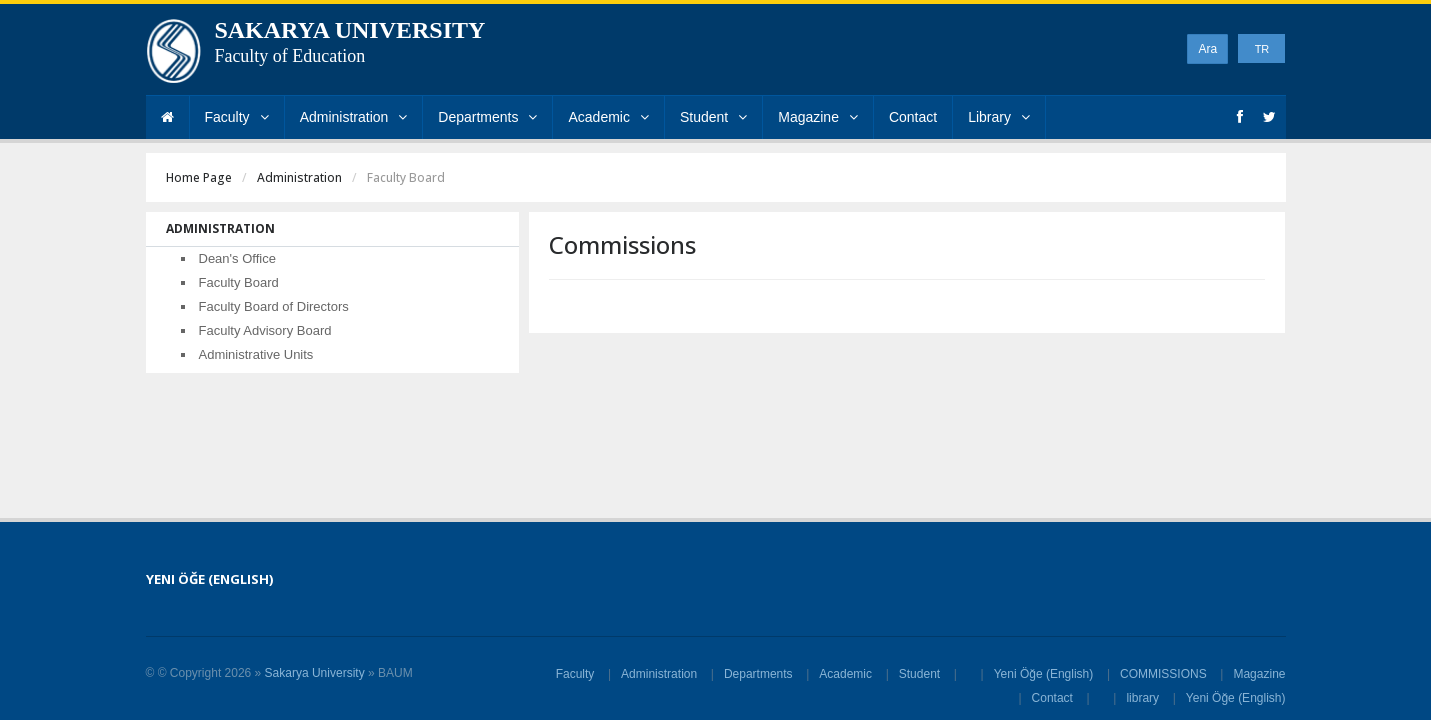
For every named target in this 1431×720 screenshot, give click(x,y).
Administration (354, 117)
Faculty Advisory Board (265, 330)
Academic (608, 117)
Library (999, 117)
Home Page (199, 177)
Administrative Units (256, 354)
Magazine (818, 117)
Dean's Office (237, 258)
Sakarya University (315, 673)
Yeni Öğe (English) (1044, 674)
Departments (487, 117)
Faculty (237, 117)
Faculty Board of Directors (274, 306)
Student (713, 117)
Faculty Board (239, 282)
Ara (1207, 49)
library (1142, 698)
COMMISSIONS (1163, 674)
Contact (913, 117)
